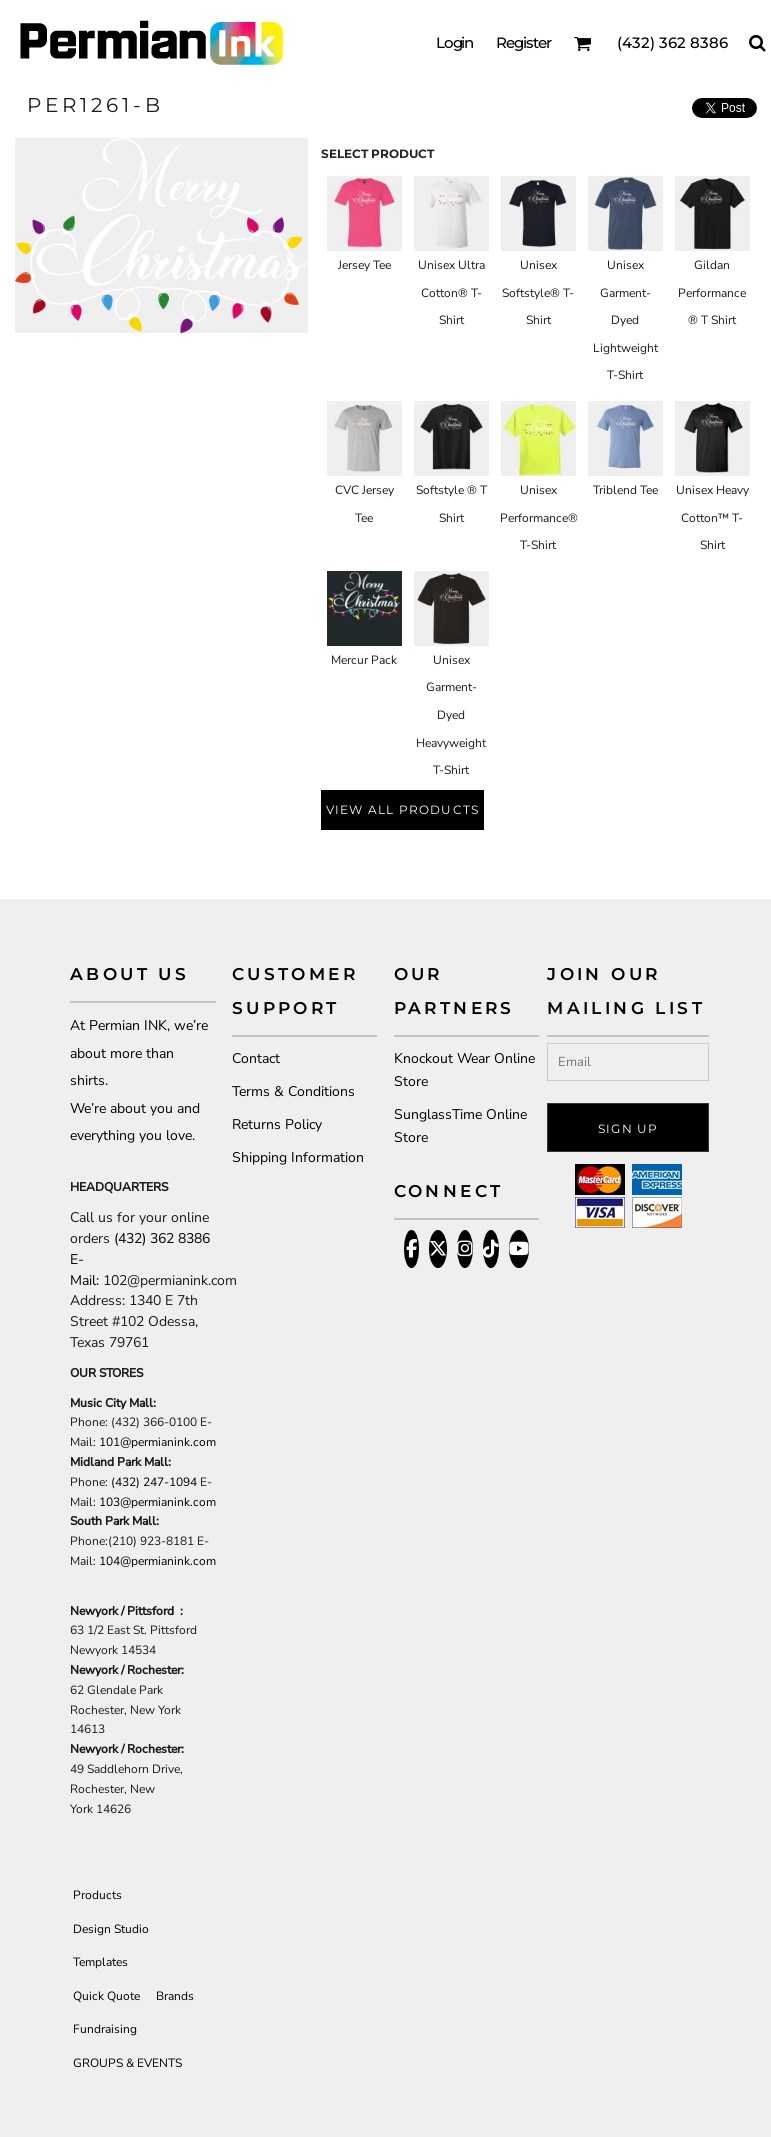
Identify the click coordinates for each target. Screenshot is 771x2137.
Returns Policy (277, 1124)
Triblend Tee (625, 490)
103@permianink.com (157, 1502)
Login (455, 42)
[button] (583, 43)
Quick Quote (106, 1996)
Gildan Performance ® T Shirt (712, 292)
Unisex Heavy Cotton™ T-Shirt (712, 517)
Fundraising (105, 2029)
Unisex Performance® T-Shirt (539, 517)
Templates (100, 1962)
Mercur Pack (364, 660)
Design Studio (111, 1929)
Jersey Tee (364, 265)
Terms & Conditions (293, 1091)
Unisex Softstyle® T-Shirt (538, 292)
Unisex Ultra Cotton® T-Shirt (451, 292)
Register (523, 42)
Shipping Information (298, 1157)
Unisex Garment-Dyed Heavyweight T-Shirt (451, 715)
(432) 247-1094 (154, 1482)
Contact (256, 1058)
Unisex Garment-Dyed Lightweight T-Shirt (625, 320)
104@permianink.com (157, 1561)
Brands (175, 1996)
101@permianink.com (157, 1442)
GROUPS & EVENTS (127, 2063)
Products (97, 1895)
